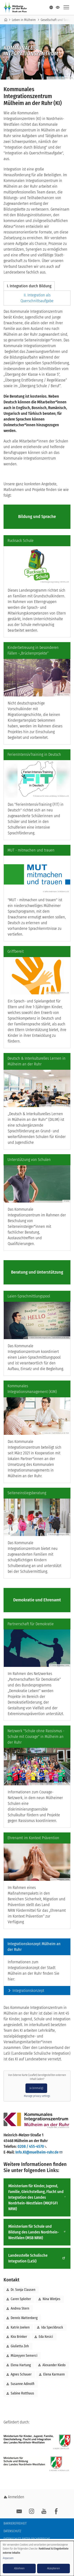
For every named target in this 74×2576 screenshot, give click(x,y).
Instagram (32, 2511)
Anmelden (16, 2497)
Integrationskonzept (28, 1990)
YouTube (44, 2511)
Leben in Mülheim (24, 20)
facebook (56, 2511)
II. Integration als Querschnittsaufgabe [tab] (37, 298)
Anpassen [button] (8, 2558)
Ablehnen (19, 2568)
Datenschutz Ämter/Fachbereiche (27, 2539)
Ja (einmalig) (36, 2088)
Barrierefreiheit (15, 2523)
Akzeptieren (53, 2568)
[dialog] (37, 2558)
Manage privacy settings (37, 2096)
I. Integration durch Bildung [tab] (29, 286)
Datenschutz (12, 2531)
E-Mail (19, 2511)
